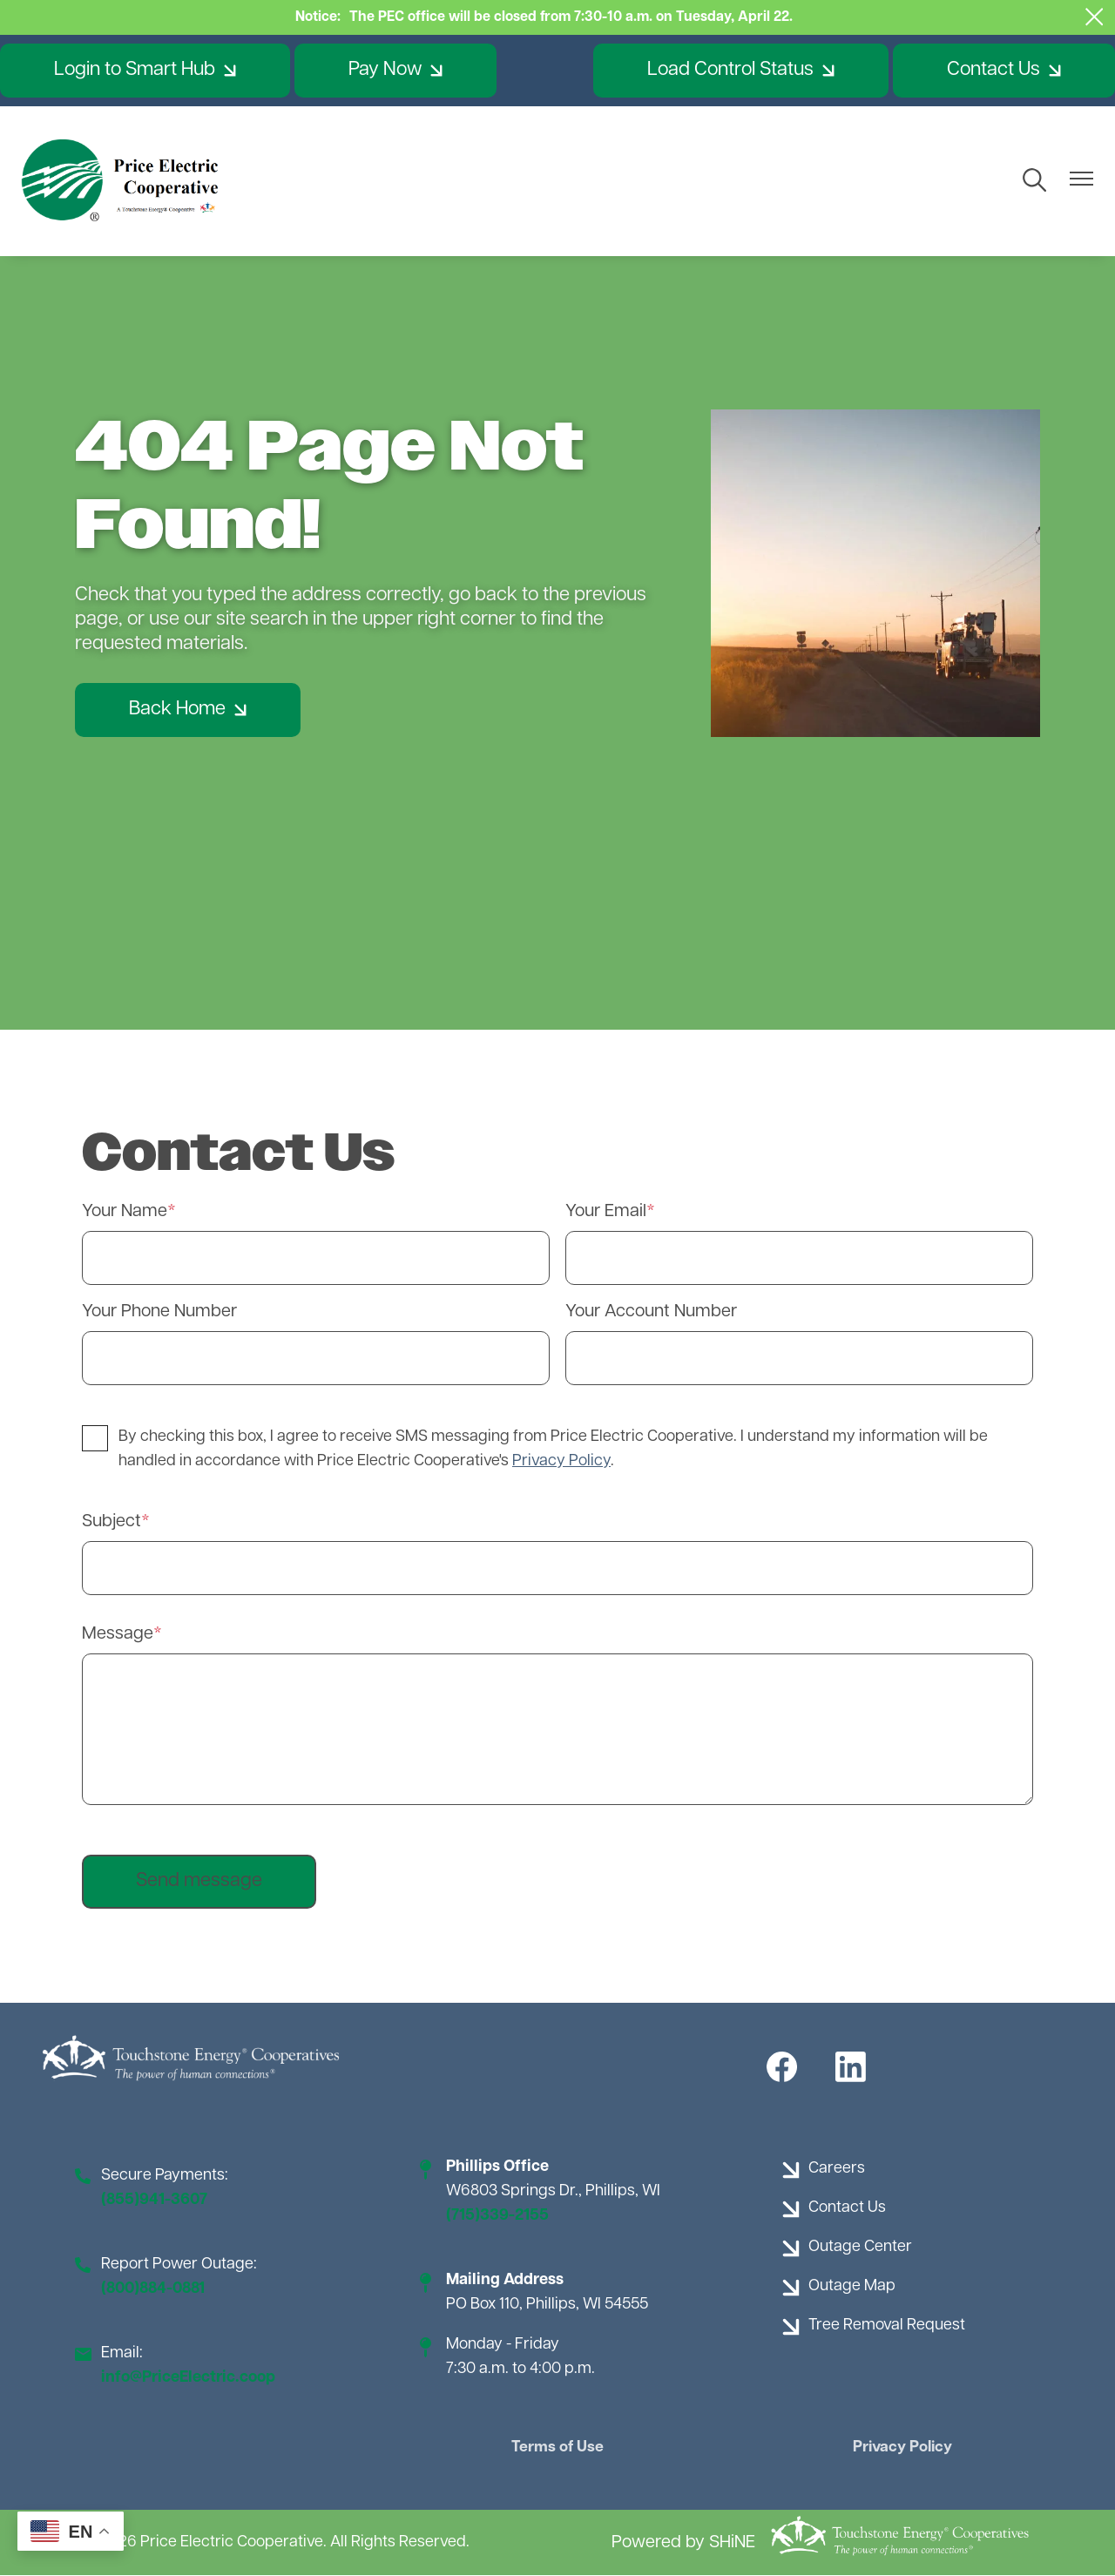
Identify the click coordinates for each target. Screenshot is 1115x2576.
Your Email (605, 1211)
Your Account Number (651, 1312)
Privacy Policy (898, 2447)
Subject (111, 1522)
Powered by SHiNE (683, 2543)
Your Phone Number (159, 1312)
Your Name (124, 1211)
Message (117, 1634)
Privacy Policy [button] (561, 1461)
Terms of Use (557, 2447)
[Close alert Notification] (1094, 17)
